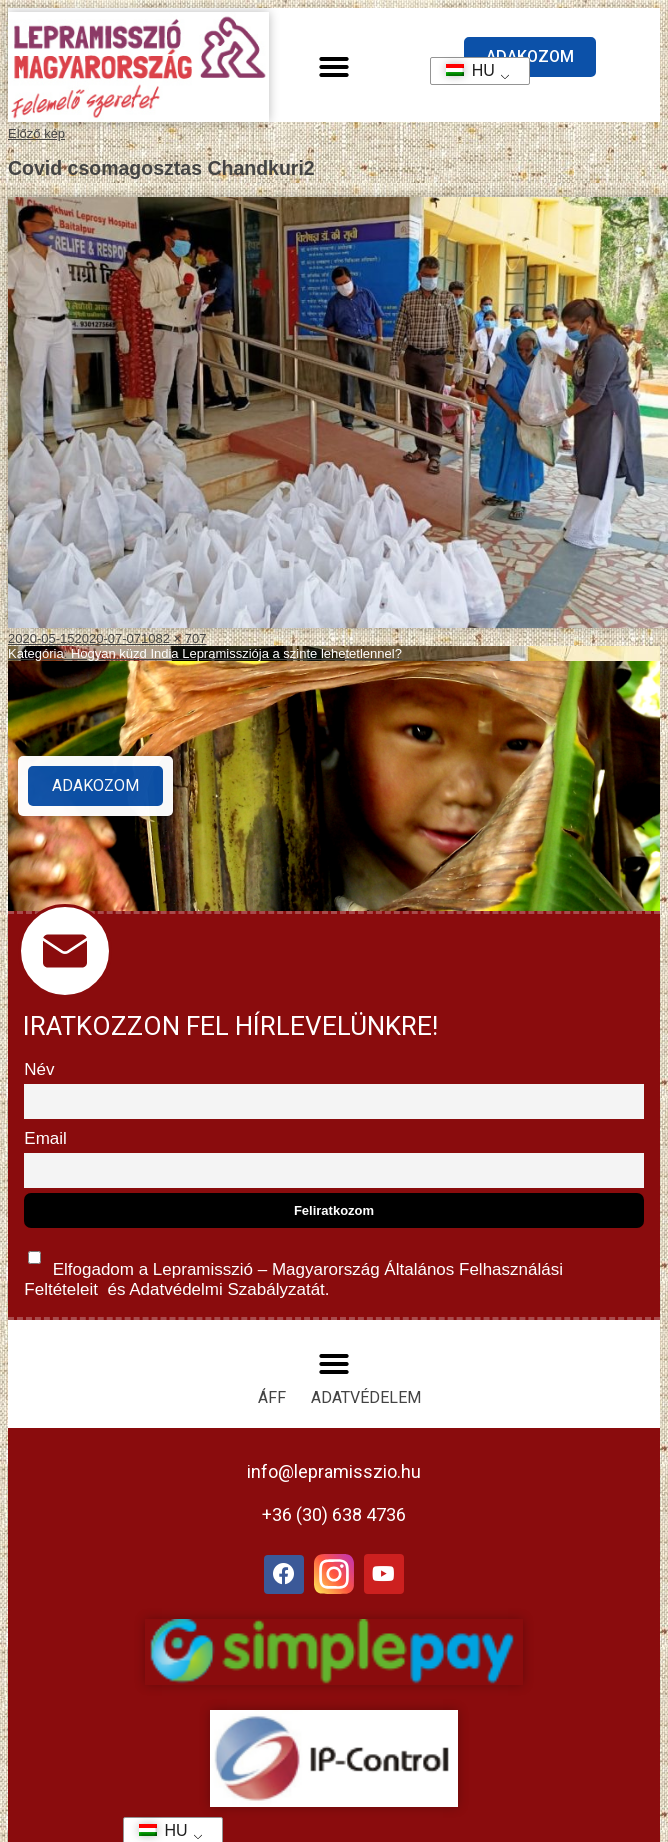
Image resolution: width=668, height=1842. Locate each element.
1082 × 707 (173, 638)
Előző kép (36, 133)
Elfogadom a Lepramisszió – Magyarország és (293, 1269)
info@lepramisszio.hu (334, 1471)
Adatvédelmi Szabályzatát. (227, 1289)
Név (39, 1069)
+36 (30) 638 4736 (334, 1514)
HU (463, 70)
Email (45, 1138)
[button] (334, 67)
